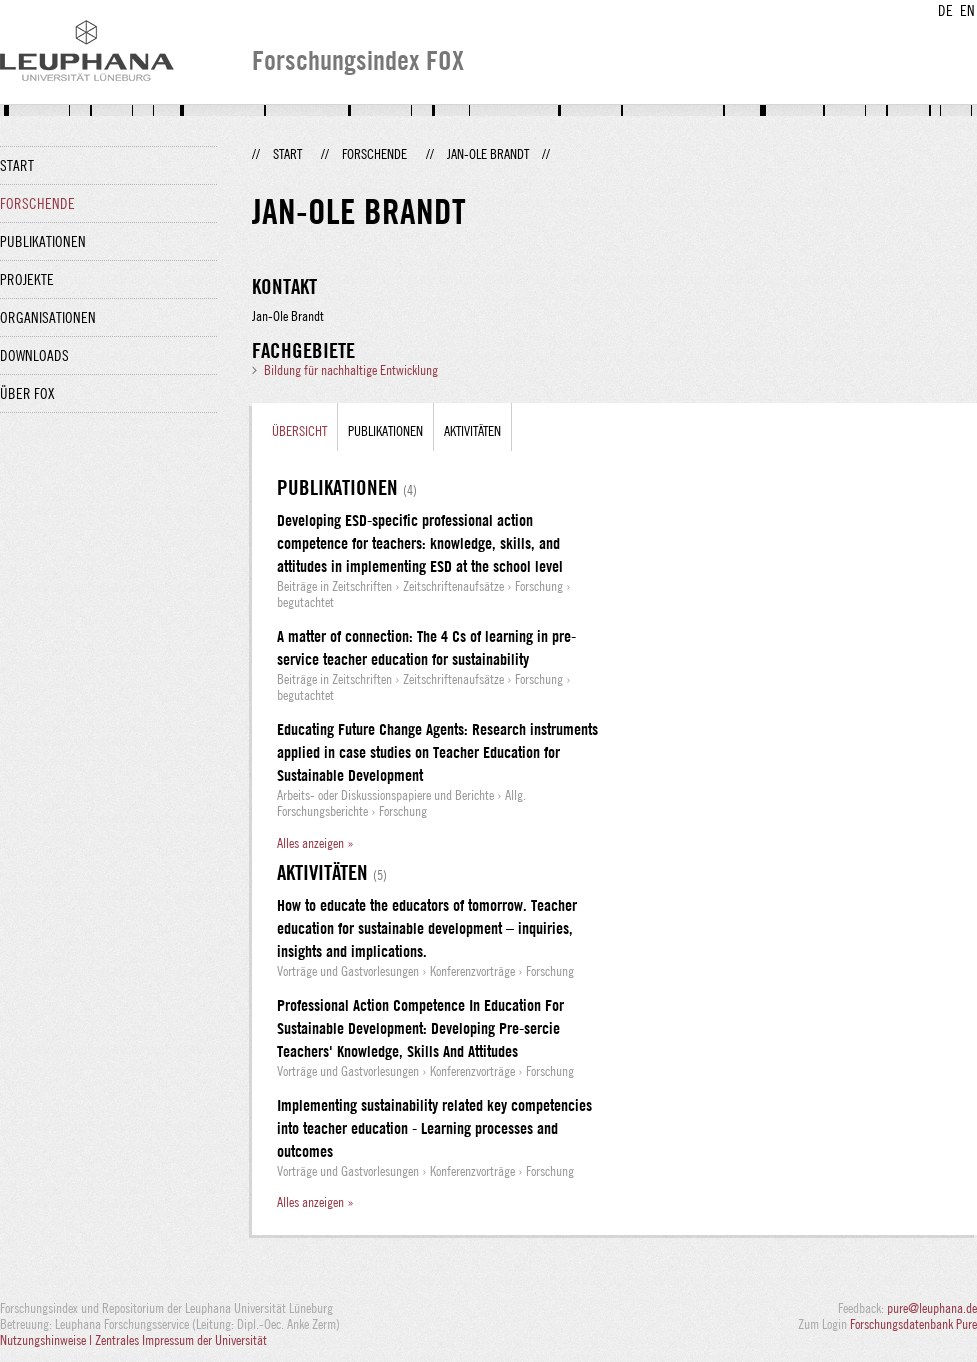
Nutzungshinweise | (47, 1340)
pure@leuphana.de (932, 1308)
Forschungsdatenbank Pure (913, 1324)
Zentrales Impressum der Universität (181, 1340)
